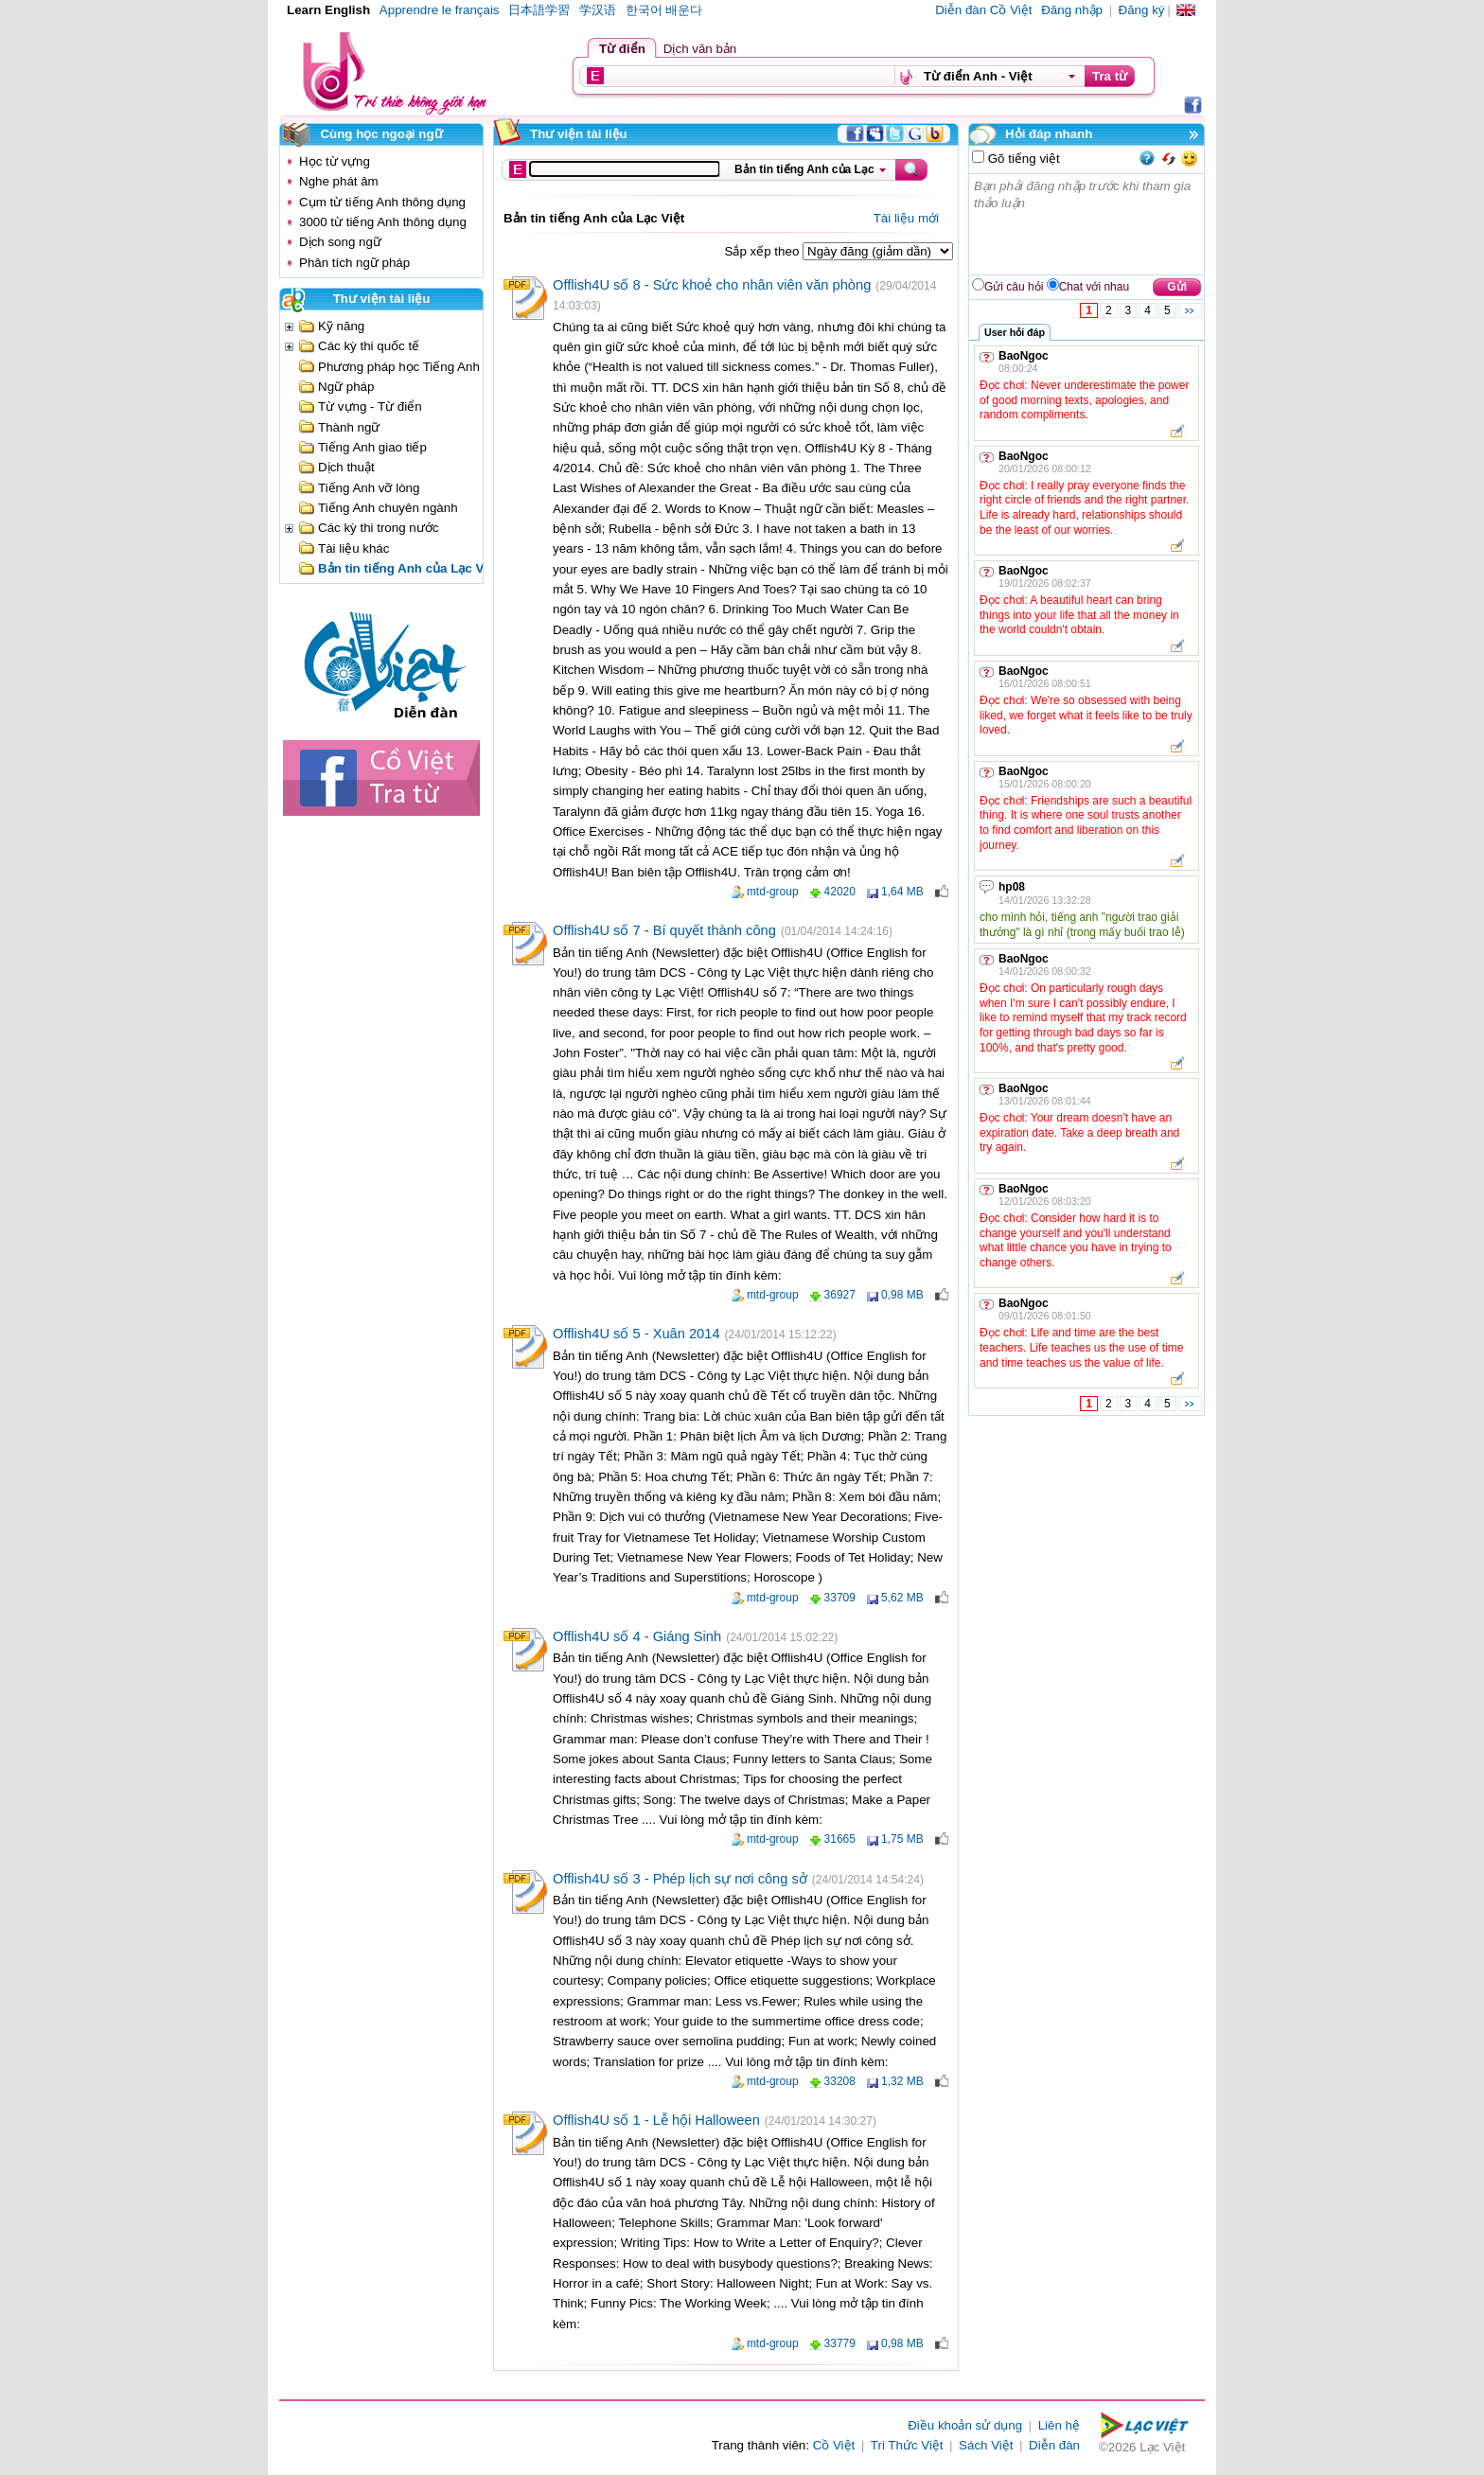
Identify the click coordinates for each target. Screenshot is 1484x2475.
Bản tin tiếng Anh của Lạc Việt (408, 568)
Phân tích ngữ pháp (354, 263)
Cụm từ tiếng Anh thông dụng (382, 202)
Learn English (328, 10)
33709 (840, 1597)
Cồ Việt (834, 2445)
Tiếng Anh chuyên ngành (388, 508)
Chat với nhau (1094, 286)
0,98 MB (902, 1294)
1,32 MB (902, 2081)
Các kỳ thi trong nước (378, 528)
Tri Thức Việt (907, 2445)
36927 (840, 1294)
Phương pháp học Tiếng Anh (399, 367)
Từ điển (622, 49)
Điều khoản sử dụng (965, 2425)
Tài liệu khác (353, 548)
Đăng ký (1142, 10)
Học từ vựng (334, 161)
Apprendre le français (440, 10)
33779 (840, 2343)
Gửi (1177, 286)
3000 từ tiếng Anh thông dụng (383, 222)
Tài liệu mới (906, 218)
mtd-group (773, 891)
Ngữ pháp (346, 387)
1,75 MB (902, 1839)
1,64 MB (902, 891)
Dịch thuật (346, 467)
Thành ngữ (349, 427)
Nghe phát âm (339, 181)
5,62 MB (902, 1597)
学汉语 (597, 10)
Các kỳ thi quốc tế (368, 346)
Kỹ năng (341, 326)
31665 (840, 1839)
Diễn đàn (1054, 2445)
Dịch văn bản (699, 49)
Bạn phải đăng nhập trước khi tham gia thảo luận (1087, 224)
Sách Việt (986, 2445)
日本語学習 (539, 10)
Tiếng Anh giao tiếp (372, 447)
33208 (840, 2081)
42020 (840, 891)
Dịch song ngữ (340, 242)
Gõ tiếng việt (1022, 158)
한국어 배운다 (664, 10)
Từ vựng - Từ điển (370, 406)
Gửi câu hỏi (1013, 286)
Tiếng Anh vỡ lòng (368, 488)
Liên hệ (1059, 2425)
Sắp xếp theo (764, 251)
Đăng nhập (1072, 10)
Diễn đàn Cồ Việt (983, 10)
